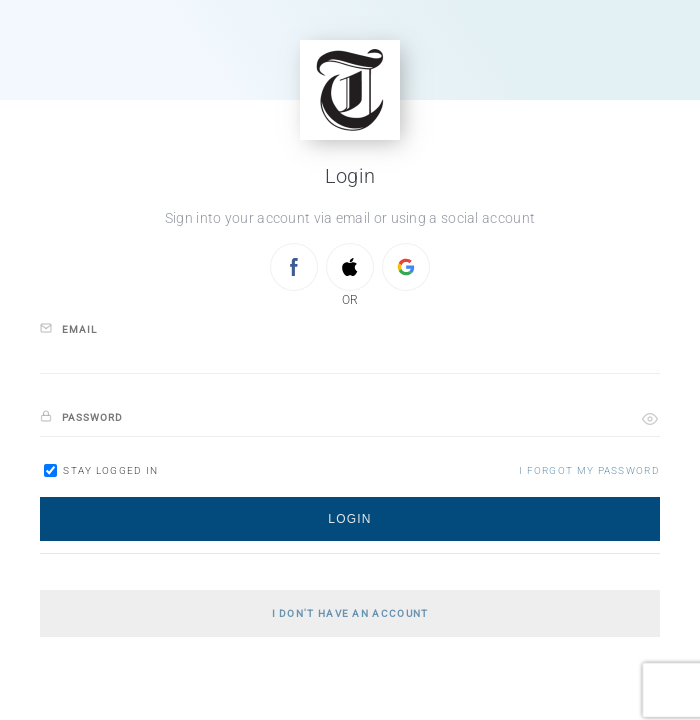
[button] (650, 419)
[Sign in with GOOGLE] (406, 267)
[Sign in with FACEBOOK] (294, 267)
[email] (350, 355)
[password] (350, 418)
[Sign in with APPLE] (350, 267)
